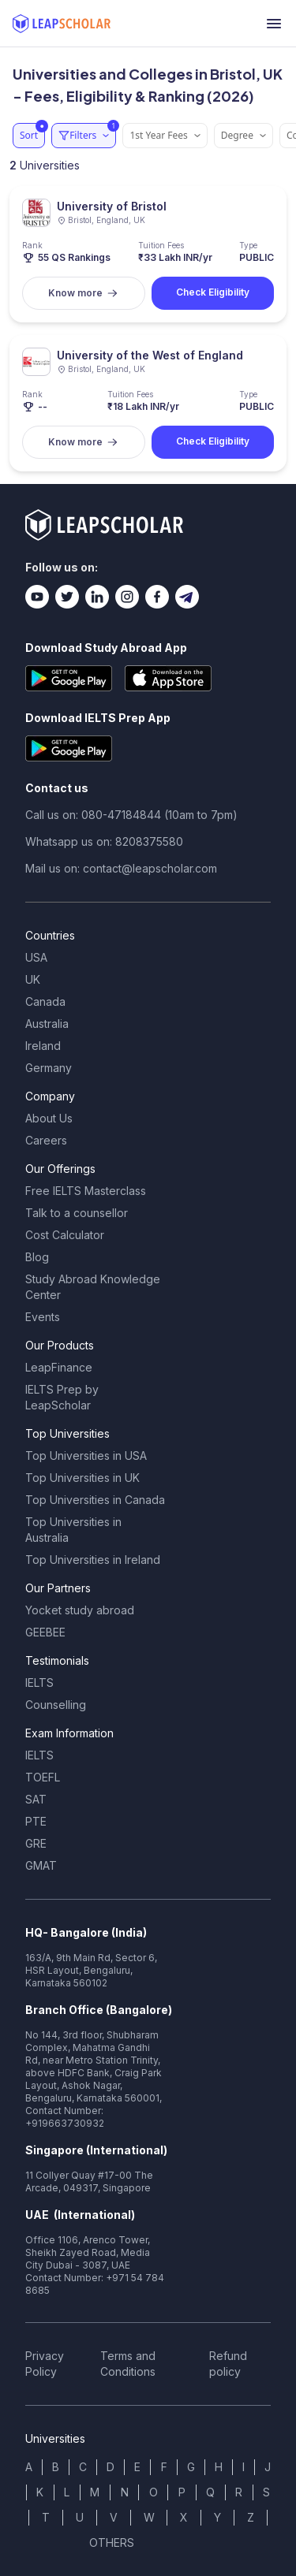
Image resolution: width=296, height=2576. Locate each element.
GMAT (41, 1865)
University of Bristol (112, 206)
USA (36, 957)
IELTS (39, 1682)
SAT (36, 1799)
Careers (46, 1140)
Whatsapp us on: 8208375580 (104, 841)
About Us (49, 1118)
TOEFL (42, 1777)
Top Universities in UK (82, 1477)
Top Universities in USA (86, 1455)
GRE (36, 1843)
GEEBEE (45, 1632)
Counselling (55, 1704)
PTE (36, 1821)
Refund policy (228, 2363)
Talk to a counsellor (76, 1212)
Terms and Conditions (127, 2363)
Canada (45, 1001)
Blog (37, 1257)
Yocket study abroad (79, 1610)
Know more (83, 293)
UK (32, 979)
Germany (48, 1067)
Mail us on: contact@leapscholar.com (121, 868)
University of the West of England (150, 355)
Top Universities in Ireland (92, 1559)
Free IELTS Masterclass (85, 1190)
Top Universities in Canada (95, 1499)
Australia (47, 1023)
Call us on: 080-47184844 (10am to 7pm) (131, 814)
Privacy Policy (44, 2363)
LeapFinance (58, 1367)
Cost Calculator (64, 1234)
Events (42, 1316)
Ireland (43, 1045)
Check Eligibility (212, 292)
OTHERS (111, 2542)
